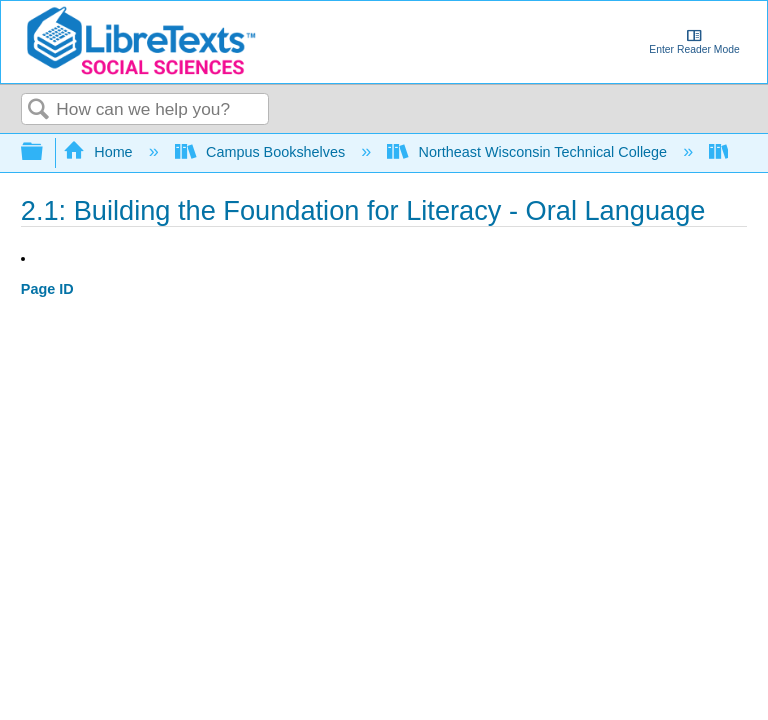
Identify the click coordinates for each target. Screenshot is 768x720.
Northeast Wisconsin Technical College (529, 152)
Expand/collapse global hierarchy (45, 152)
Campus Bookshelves (262, 152)
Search (39, 110)
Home (100, 152)
